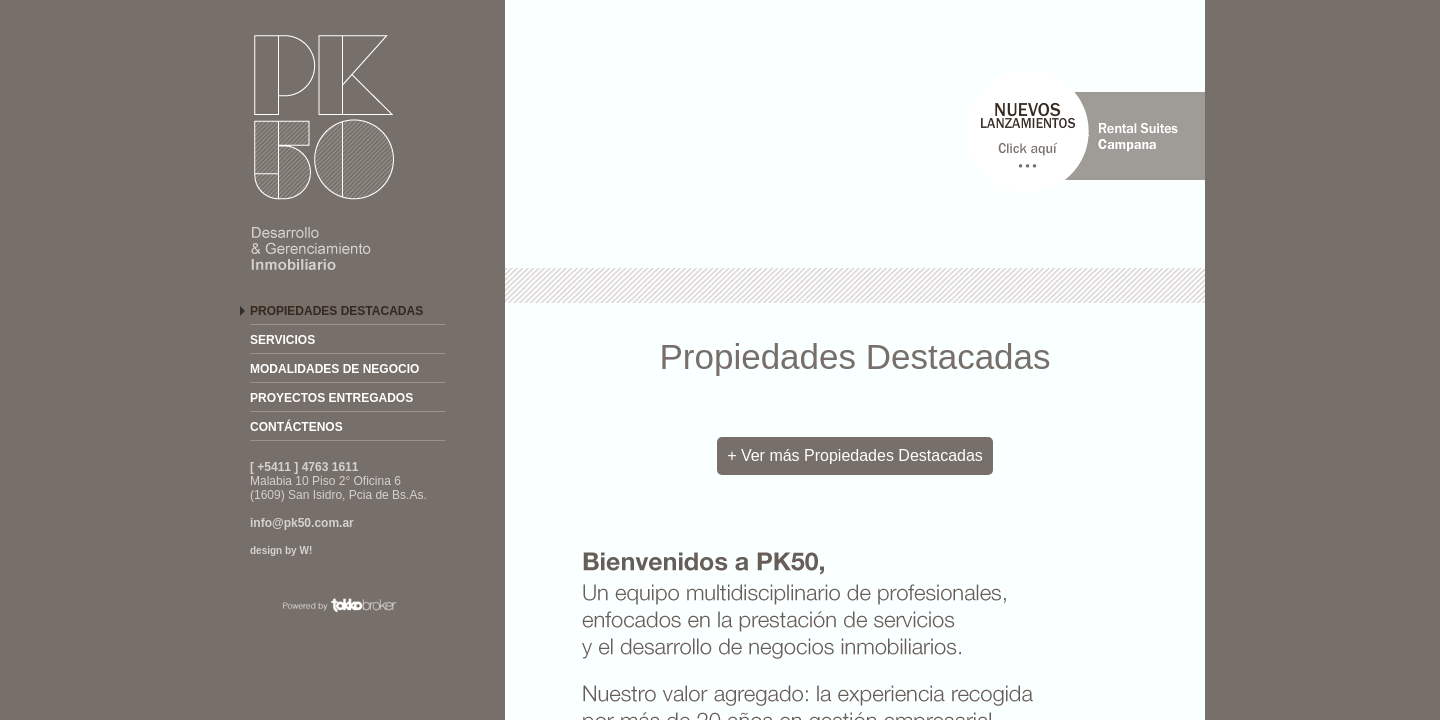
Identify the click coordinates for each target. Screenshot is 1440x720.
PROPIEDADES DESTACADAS (336, 311)
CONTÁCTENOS (296, 427)
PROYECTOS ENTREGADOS (331, 398)
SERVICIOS (282, 340)
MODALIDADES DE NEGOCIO (334, 369)
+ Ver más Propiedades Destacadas (855, 455)
